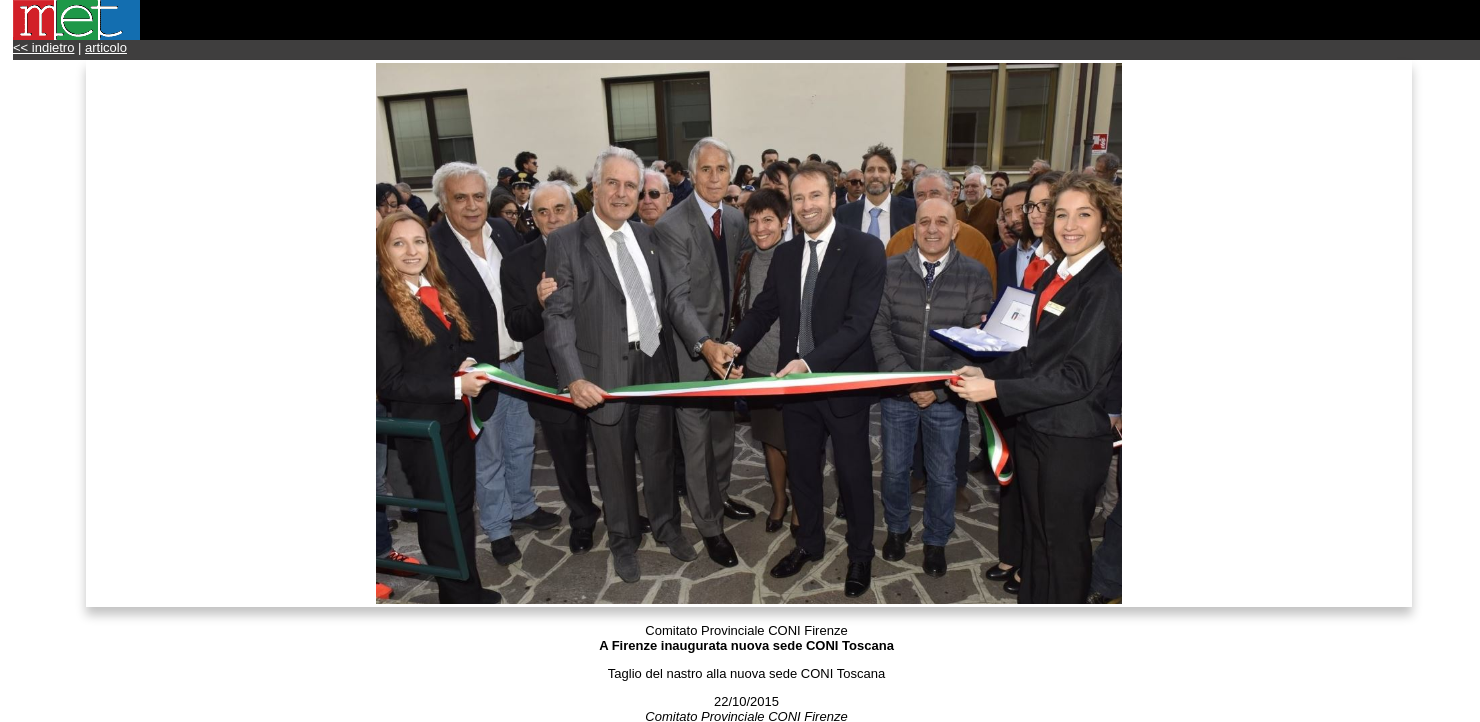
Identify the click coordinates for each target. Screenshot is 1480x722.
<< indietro (43, 47)
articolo (106, 47)
